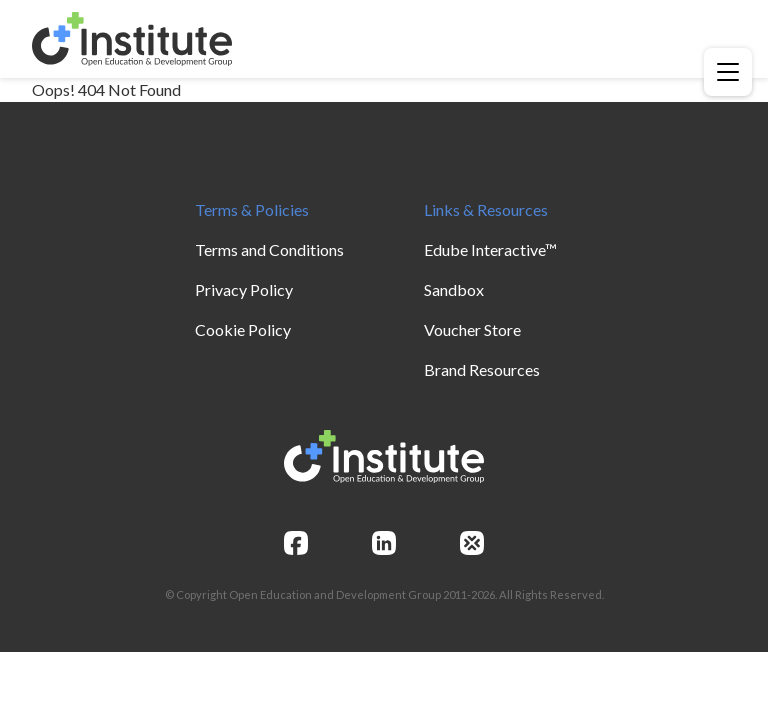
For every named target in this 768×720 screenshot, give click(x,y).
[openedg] (472, 543)
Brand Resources (482, 369)
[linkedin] (384, 543)
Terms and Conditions (269, 249)
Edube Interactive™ (490, 249)
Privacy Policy (244, 289)
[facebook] (296, 543)
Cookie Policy (243, 329)
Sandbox (454, 289)
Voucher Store (472, 329)
